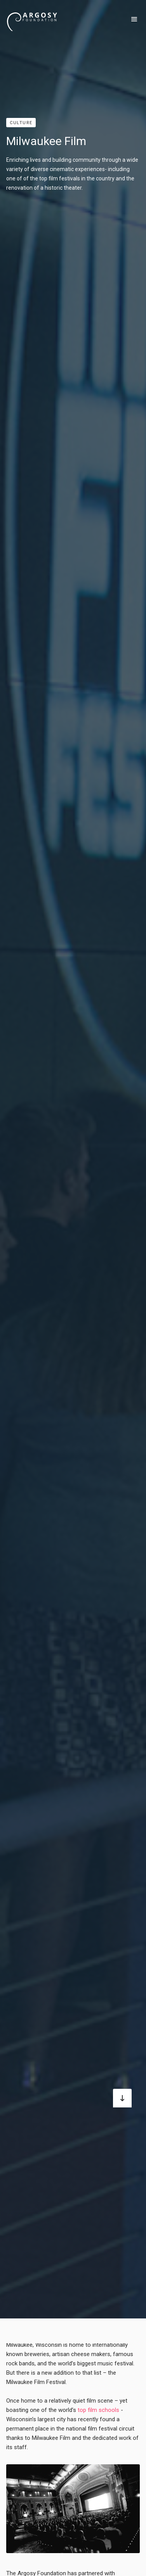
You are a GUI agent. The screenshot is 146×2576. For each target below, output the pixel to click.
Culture (21, 122)
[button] (134, 19)
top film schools (98, 2409)
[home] (31, 19)
